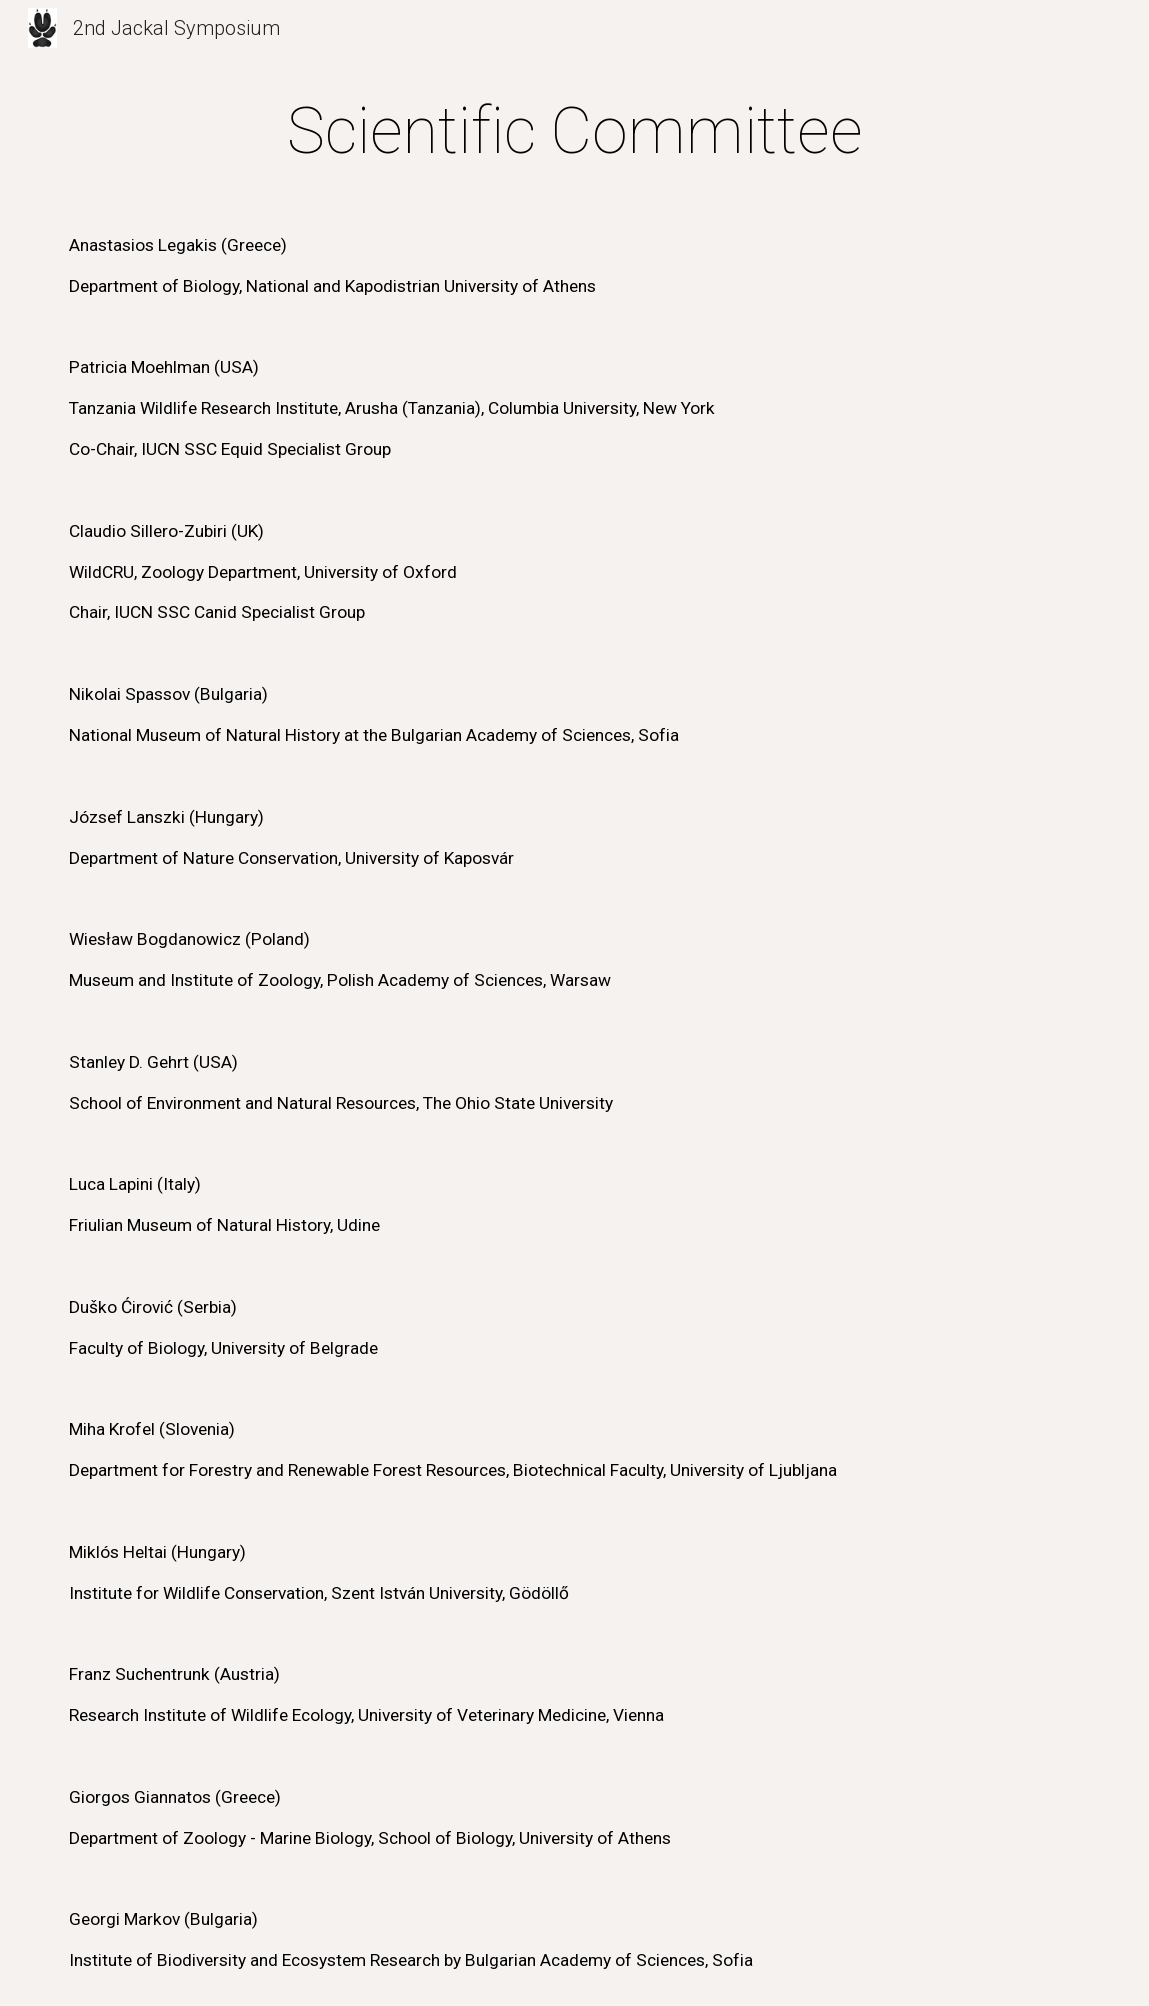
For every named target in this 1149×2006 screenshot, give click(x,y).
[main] (574, 1033)
